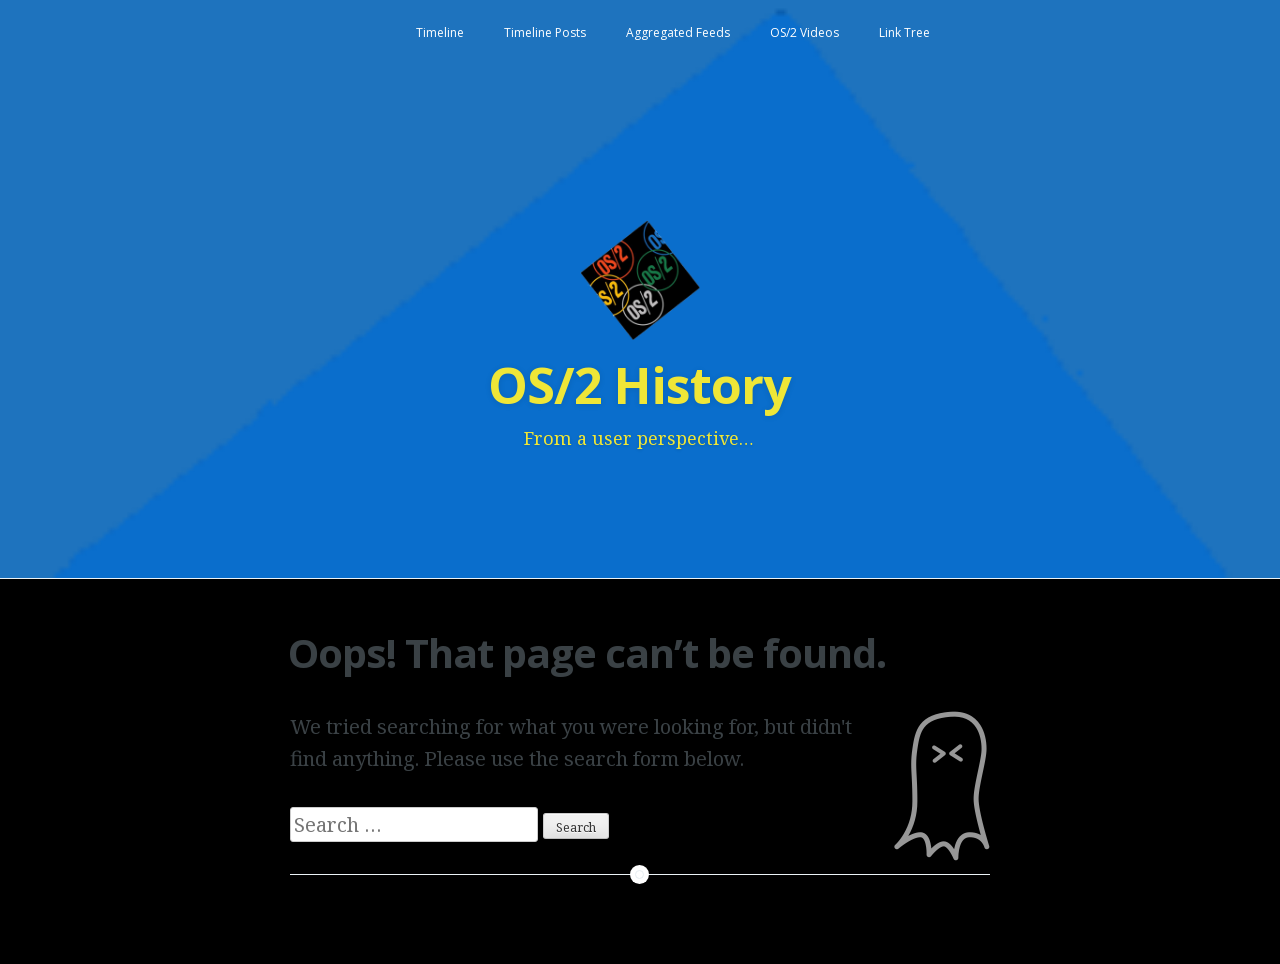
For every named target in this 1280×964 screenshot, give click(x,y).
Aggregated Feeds (678, 32)
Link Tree (904, 32)
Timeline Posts (545, 32)
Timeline (440, 32)
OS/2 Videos (804, 32)
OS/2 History (639, 385)
